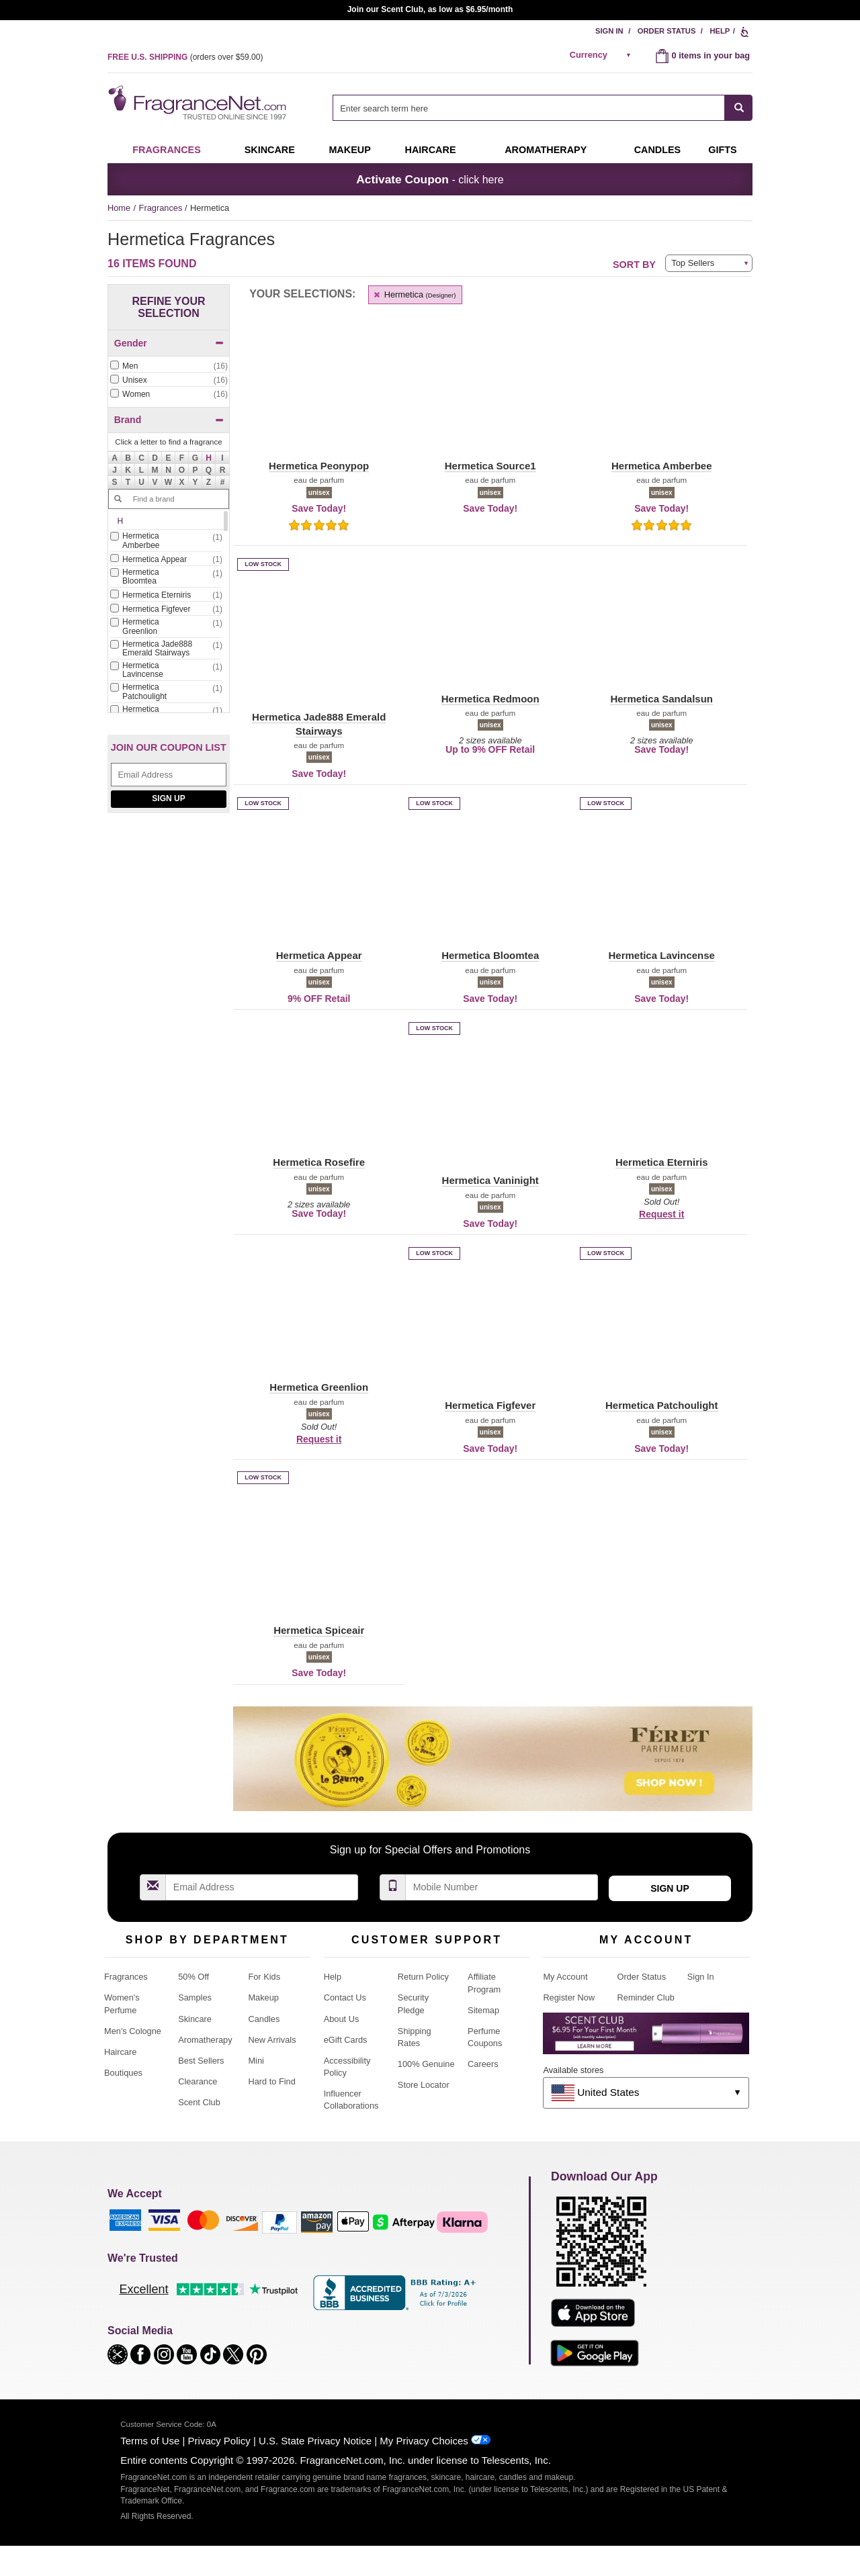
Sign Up (168, 798)
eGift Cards (346, 2040)
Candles (264, 2019)
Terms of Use (149, 2440)
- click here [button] (429, 179)
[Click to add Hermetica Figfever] (166, 609)
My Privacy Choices (424, 2440)
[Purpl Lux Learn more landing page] (646, 2038)
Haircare (430, 149)
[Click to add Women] (168, 394)
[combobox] (542, 108)
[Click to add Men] (168, 366)
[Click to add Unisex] (168, 380)
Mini (255, 2061)
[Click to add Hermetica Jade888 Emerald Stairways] (166, 649)
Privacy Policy (219, 2440)
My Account (565, 1977)
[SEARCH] (738, 108)
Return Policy (423, 1977)
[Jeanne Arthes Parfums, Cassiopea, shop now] (169, 956)
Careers (483, 2064)
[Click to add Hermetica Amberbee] (166, 541)
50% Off (193, 1977)
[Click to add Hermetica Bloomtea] (166, 577)
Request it (661, 1214)
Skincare (270, 149)
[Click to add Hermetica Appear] (166, 559)
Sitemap (483, 2010)
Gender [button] (169, 343)
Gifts (722, 149)
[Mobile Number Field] (502, 1887)
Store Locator (423, 2085)
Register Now (569, 1997)
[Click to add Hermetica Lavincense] (166, 670)
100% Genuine (426, 2064)
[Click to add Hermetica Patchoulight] (166, 692)
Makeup (349, 149)
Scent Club (199, 2102)
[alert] (603, 55)
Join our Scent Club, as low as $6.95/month (430, 9)
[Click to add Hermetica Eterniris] (166, 595)
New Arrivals (272, 2040)
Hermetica (414, 294)
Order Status (667, 31)
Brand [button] (169, 419)
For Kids (264, 1977)
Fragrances (166, 149)
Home (119, 208)
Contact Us (345, 1997)
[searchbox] (529, 108)
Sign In (609, 31)
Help (720, 31)
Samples (195, 1997)
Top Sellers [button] (692, 263)
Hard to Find (271, 2081)
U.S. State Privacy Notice (315, 2440)
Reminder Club (646, 1997)
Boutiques (123, 2073)
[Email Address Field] (168, 774)
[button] (209, 458)
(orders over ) (185, 57)
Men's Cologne (132, 2031)
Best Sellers (201, 2061)
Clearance (197, 2081)
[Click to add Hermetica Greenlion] (166, 627)
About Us (341, 2019)
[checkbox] (168, 367)
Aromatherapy (205, 2040)
